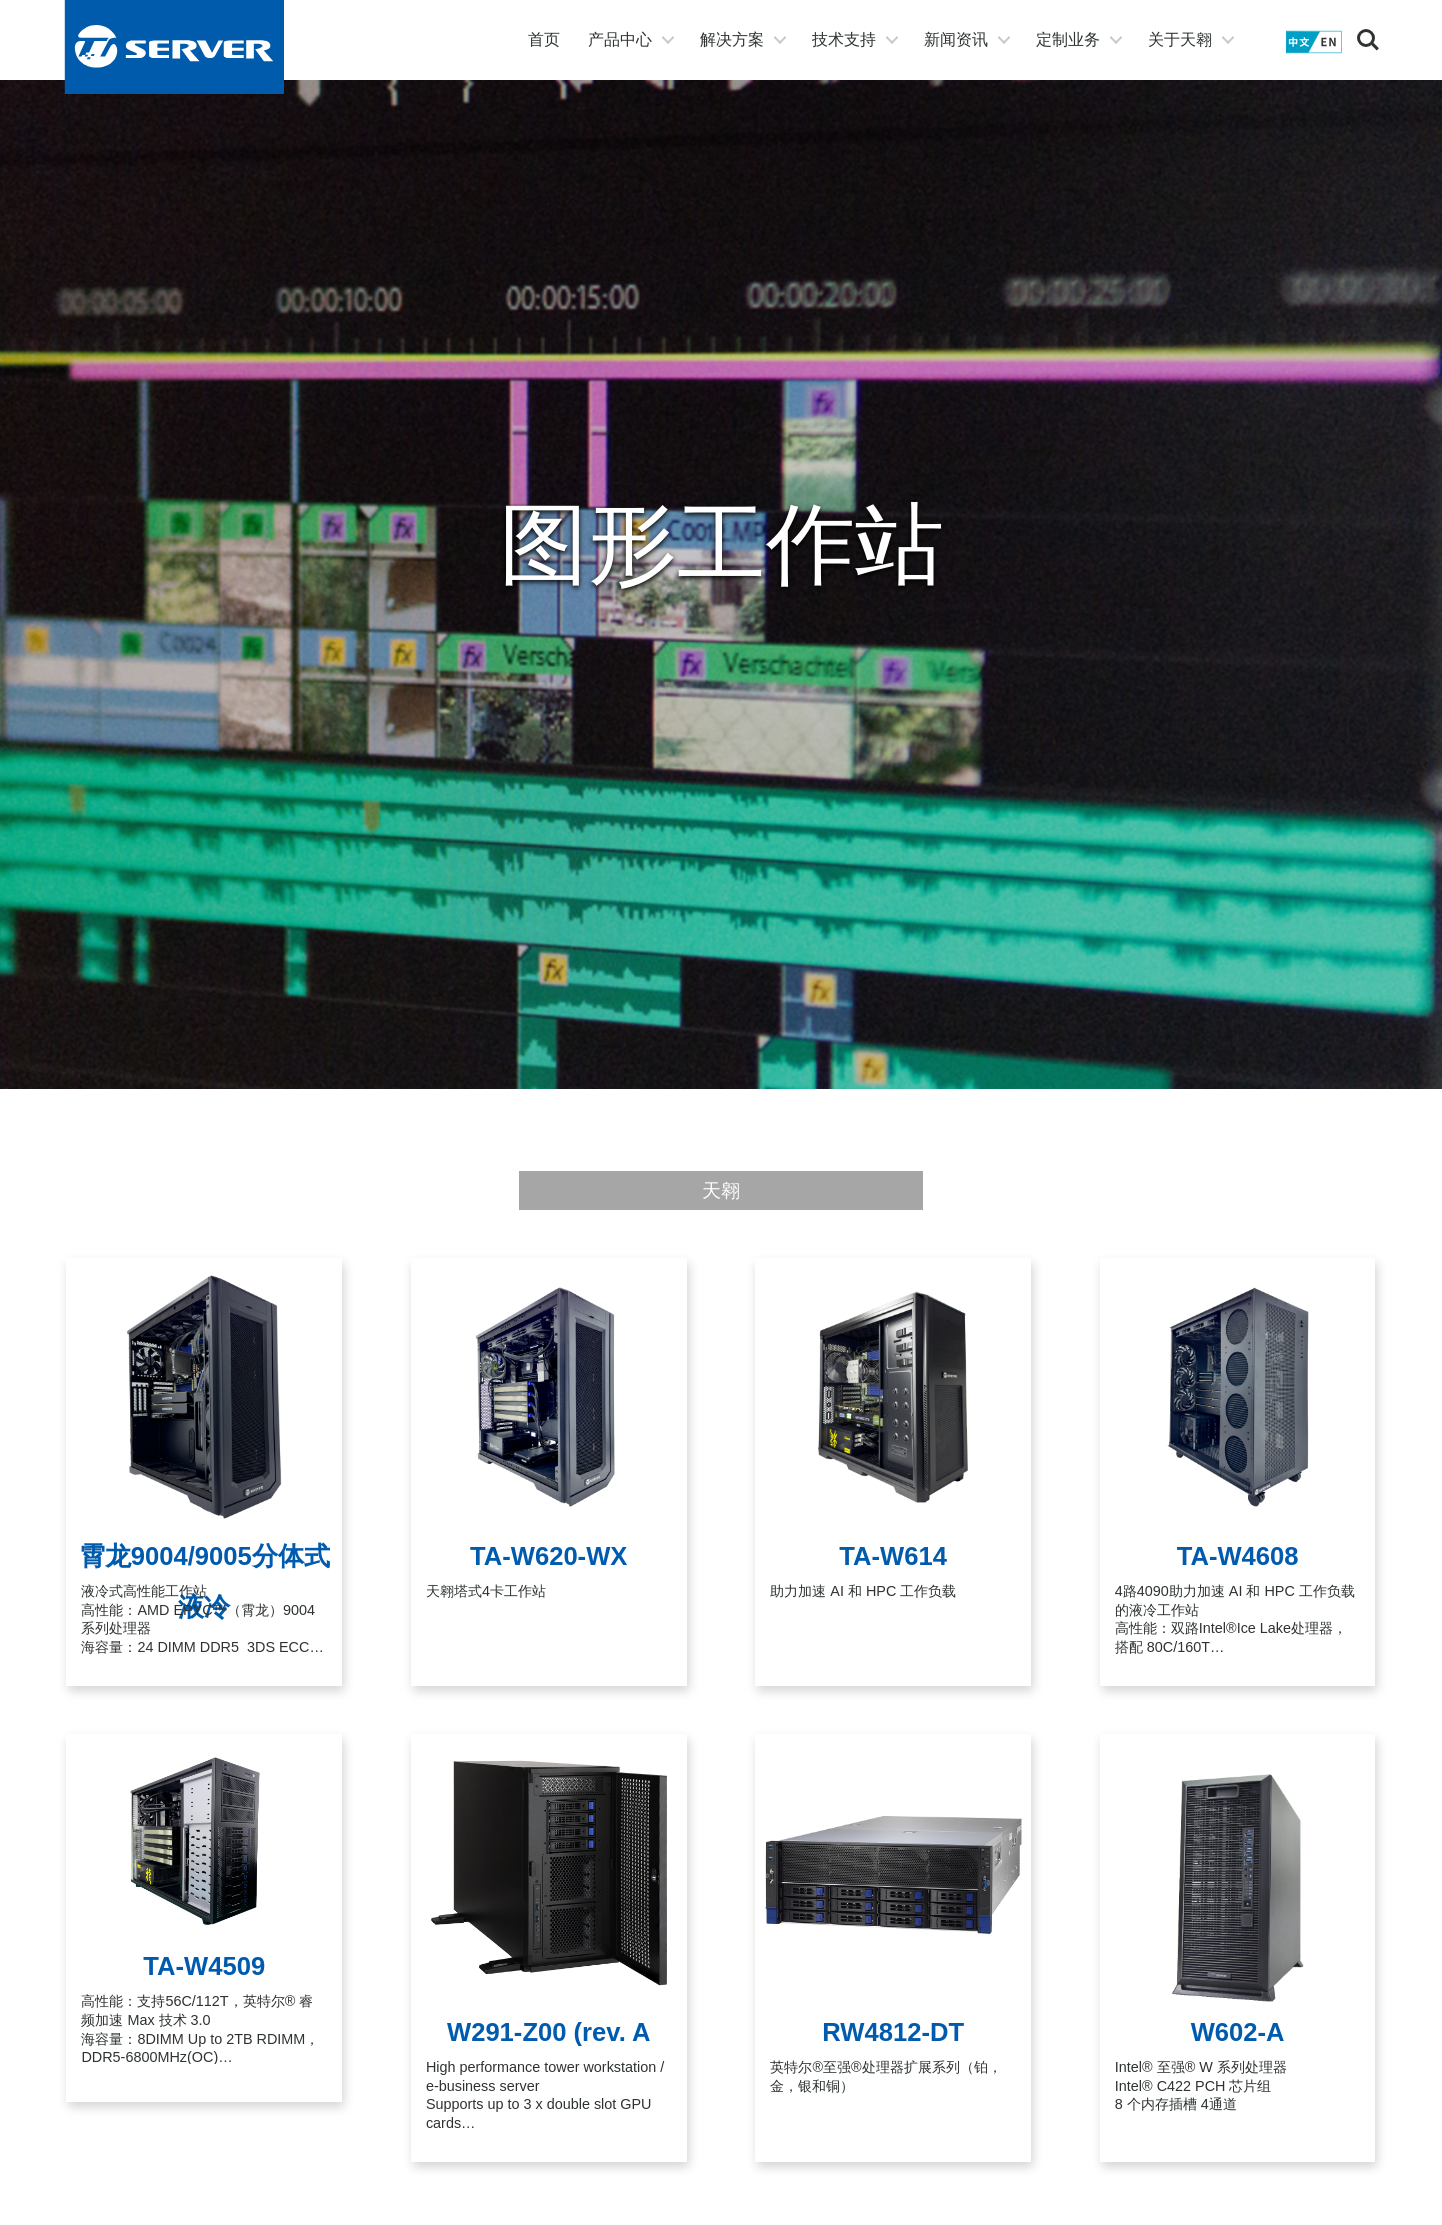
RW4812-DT (893, 2032)
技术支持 (844, 39)
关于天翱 (1180, 39)
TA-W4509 (204, 1966)
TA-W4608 (1238, 1556)
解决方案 (732, 39)
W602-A (1238, 2032)
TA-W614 (893, 1556)
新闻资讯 (956, 39)
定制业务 (1068, 39)
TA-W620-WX (548, 1556)
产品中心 (620, 39)
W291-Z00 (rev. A (548, 2032)
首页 (544, 39)
